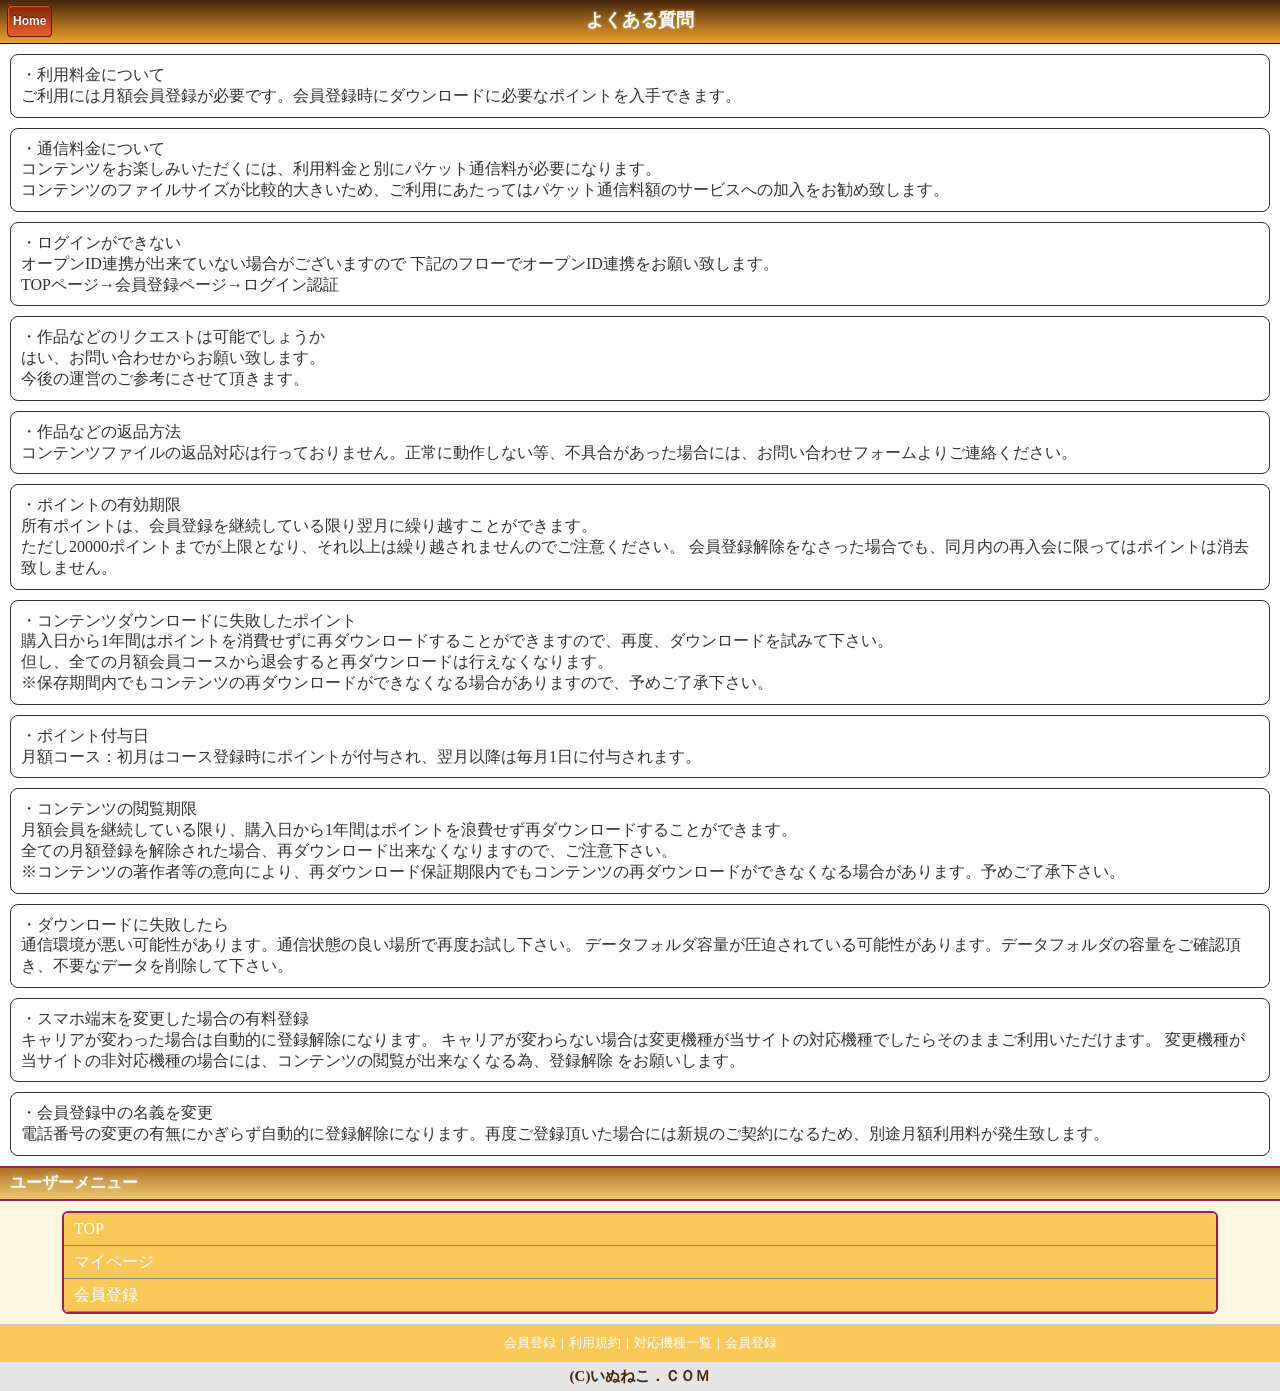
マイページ (114, 1261)
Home (29, 21)
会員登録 (106, 1294)
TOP (89, 1228)
